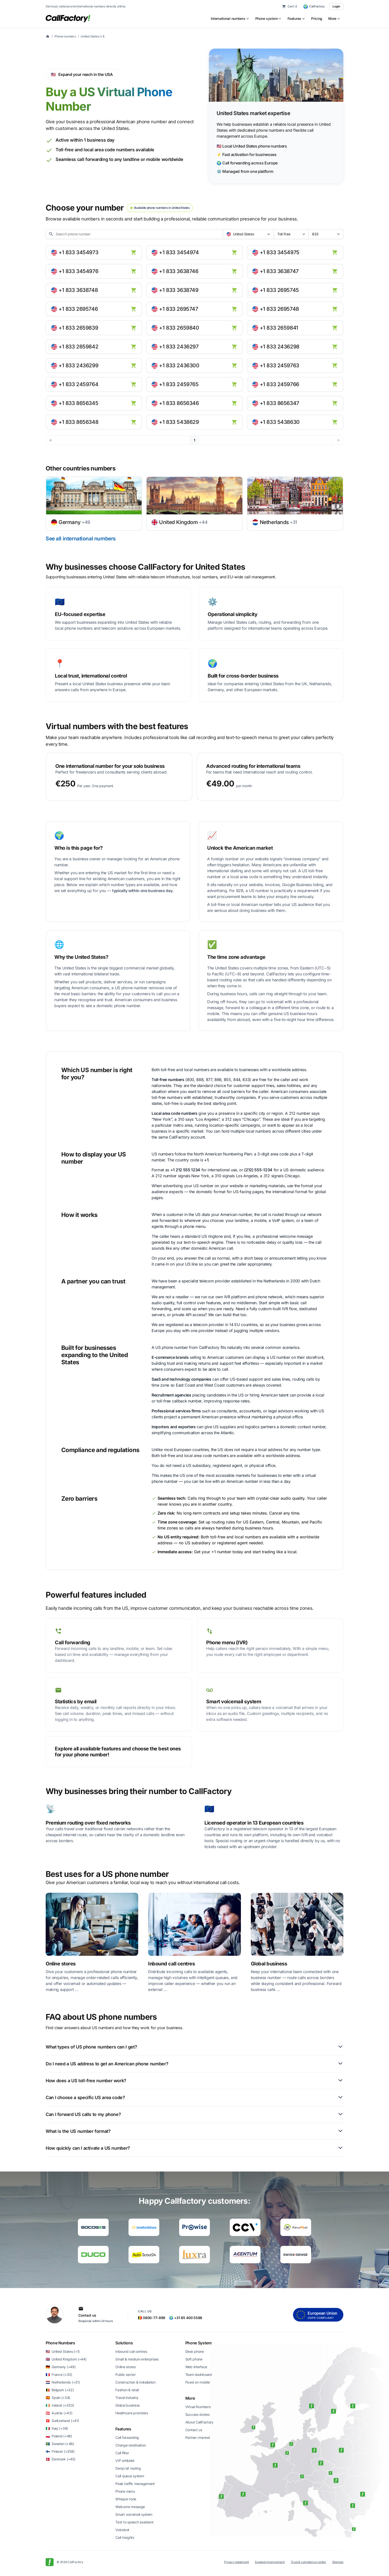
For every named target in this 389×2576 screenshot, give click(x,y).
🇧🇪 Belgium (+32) (60, 2390)
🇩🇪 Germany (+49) (61, 2367)
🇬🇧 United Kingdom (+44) (66, 2359)
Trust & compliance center (308, 2562)
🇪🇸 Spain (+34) (58, 2397)
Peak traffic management (135, 2484)
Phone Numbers (60, 2342)
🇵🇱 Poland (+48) (59, 2436)
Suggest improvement (270, 2562)
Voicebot (122, 2530)
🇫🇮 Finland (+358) (60, 2451)
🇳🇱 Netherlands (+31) (63, 2382)
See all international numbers (81, 538)
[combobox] (248, 234)
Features (123, 2428)
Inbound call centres (131, 2351)
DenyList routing (128, 2468)
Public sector (125, 2374)
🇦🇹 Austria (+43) (59, 2413)
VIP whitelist (124, 2460)
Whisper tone (125, 2499)
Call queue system (129, 2476)
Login (336, 6)
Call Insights (124, 2537)
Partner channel (197, 2437)
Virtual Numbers (198, 2407)
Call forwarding (127, 2437)
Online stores (125, 2367)
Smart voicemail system (133, 2514)
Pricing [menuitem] (316, 18)
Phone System (198, 2342)
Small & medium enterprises (137, 2359)
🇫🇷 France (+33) (59, 2374)
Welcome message (130, 2507)
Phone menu (125, 2491)
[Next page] (338, 440)
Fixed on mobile (197, 2382)
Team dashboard (198, 2374)
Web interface (196, 2367)
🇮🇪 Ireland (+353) (60, 2405)
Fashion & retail (127, 2390)
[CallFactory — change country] (314, 6)
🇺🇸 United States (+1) (63, 2351)
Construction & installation (135, 2382)
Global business (127, 2405)
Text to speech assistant (134, 2522)
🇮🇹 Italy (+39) (57, 2428)
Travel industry (126, 2397)
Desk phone (194, 2351)
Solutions (124, 2342)
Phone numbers (65, 36)
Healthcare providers (131, 2413)
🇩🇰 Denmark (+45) (60, 2459)
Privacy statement (236, 2562)
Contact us (193, 2430)
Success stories (197, 2414)
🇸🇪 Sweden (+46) (60, 2444)
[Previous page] (51, 440)
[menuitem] (230, 18)
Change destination (130, 2445)
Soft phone (193, 2359)
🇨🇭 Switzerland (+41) (62, 2421)
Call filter (122, 2453)
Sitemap (337, 2562)
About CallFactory (199, 2422)
